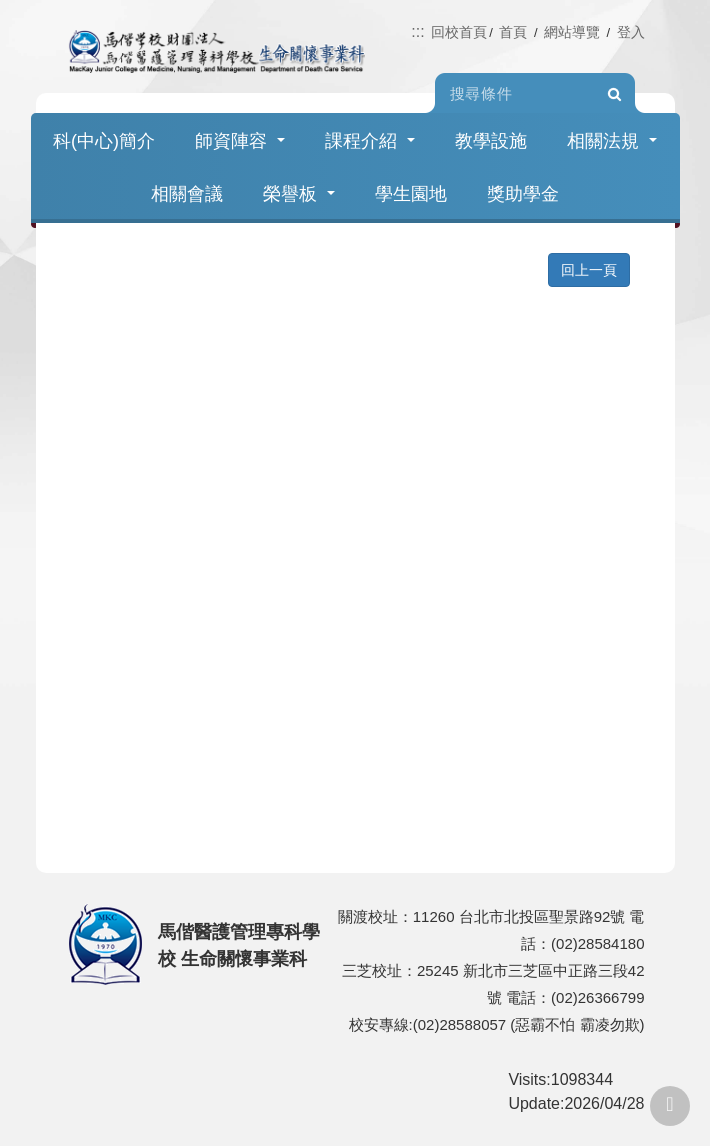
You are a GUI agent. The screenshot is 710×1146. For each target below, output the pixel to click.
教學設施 (491, 141)
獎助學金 (523, 194)
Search (615, 94)
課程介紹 (370, 141)
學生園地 (411, 194)
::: (417, 31)
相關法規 (612, 141)
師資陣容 (240, 141)
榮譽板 (299, 194)
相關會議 (187, 194)
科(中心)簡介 (104, 141)
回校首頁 (459, 32)
